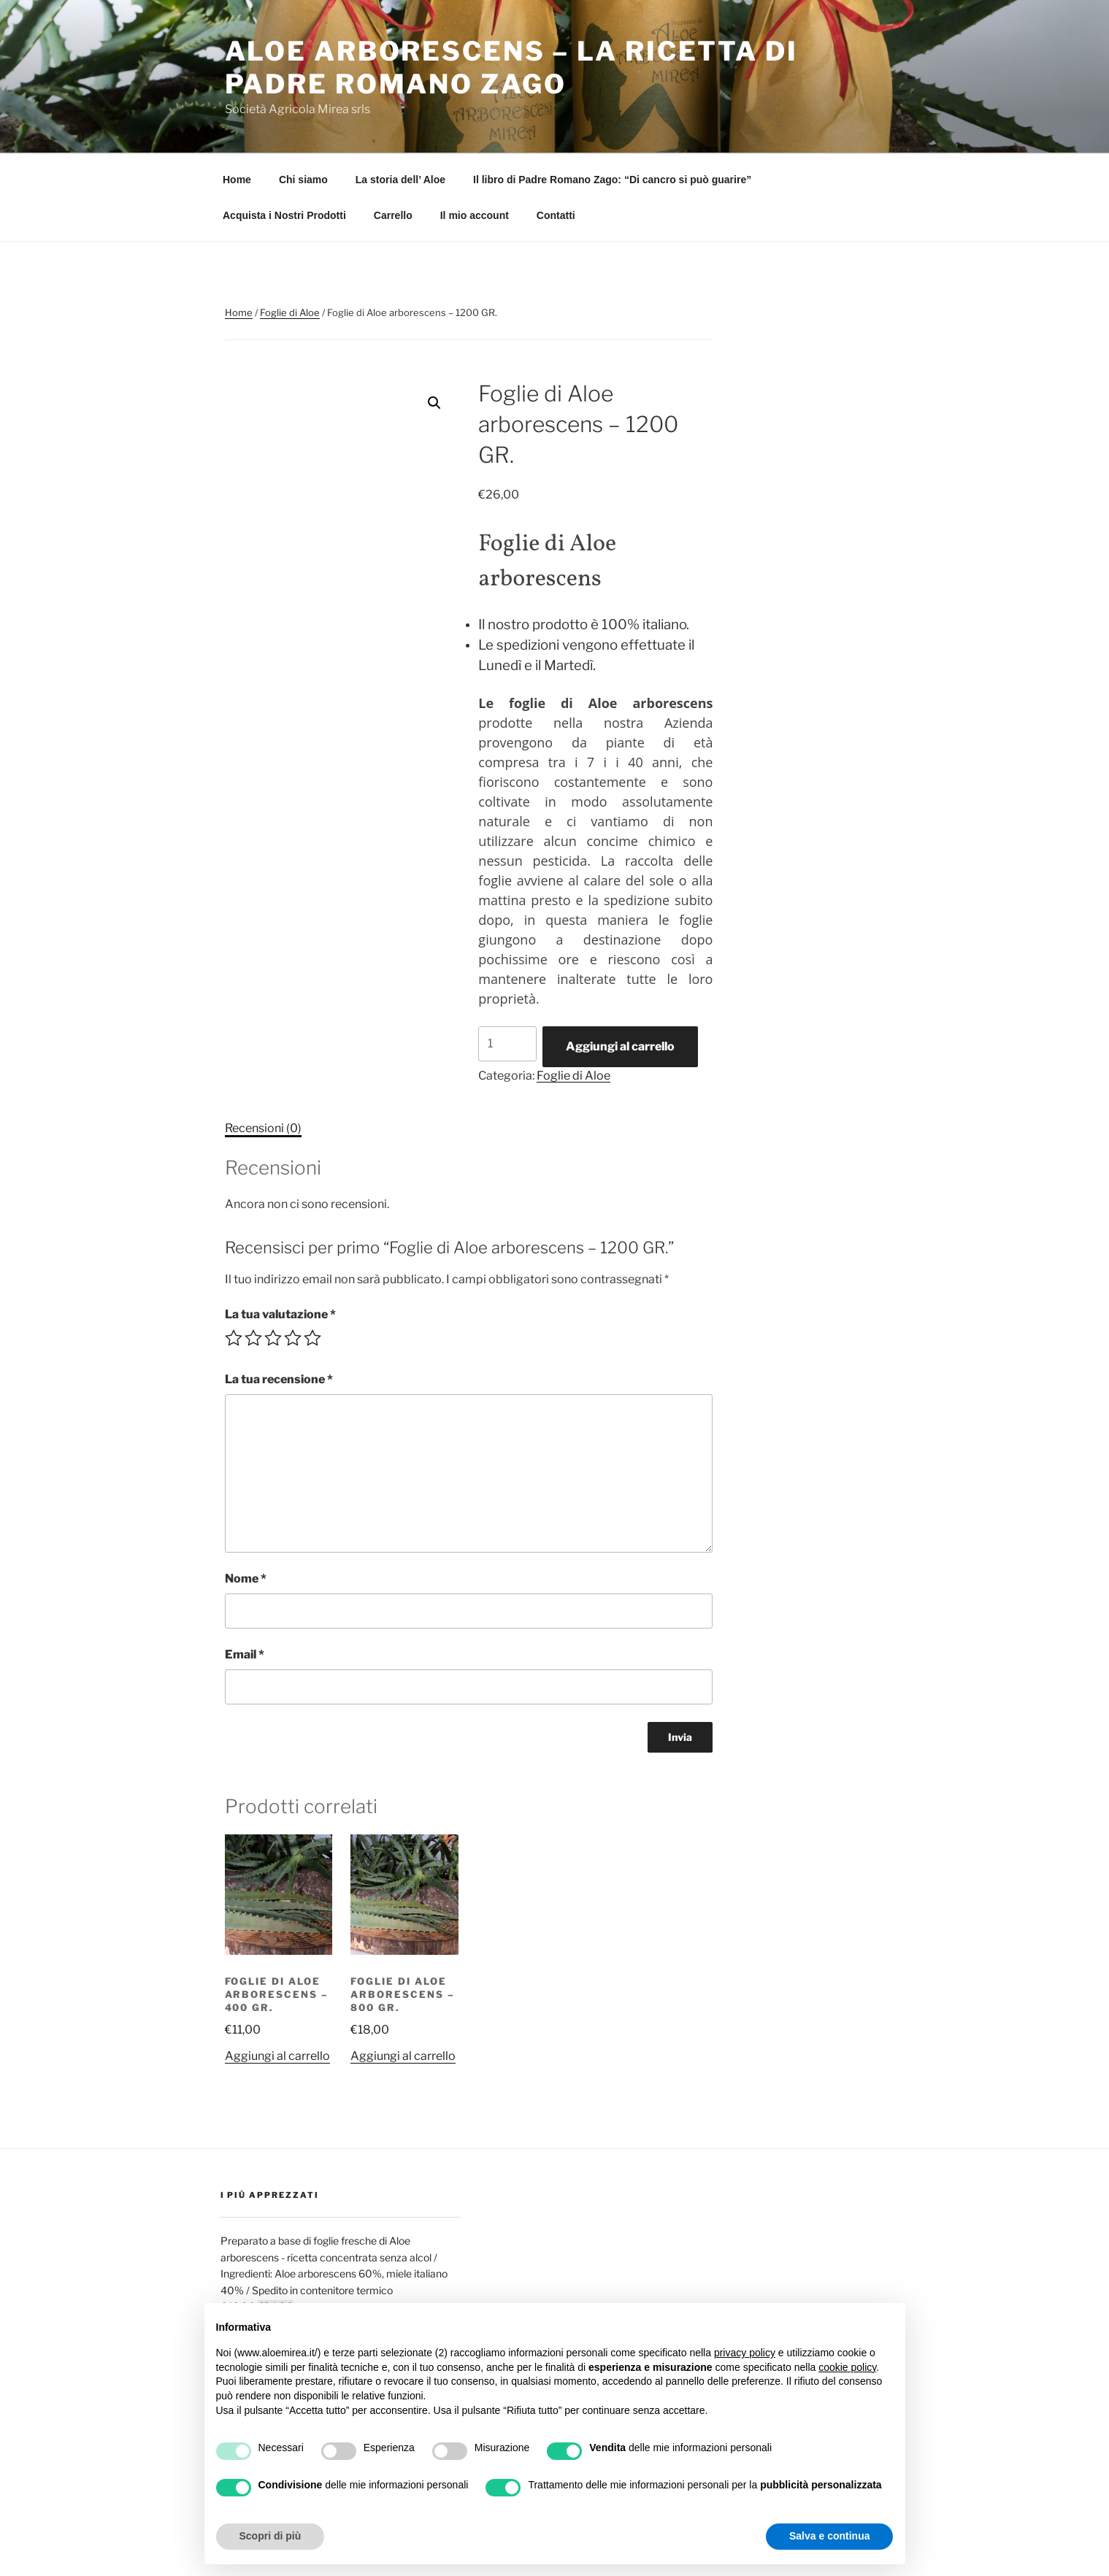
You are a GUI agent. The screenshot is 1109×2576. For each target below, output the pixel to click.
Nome (245, 1578)
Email (244, 1654)
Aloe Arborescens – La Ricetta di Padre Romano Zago (511, 67)
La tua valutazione (280, 1314)
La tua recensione (279, 1379)
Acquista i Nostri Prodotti (284, 215)
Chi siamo (303, 179)
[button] (434, 403)
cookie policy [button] (847, 2367)
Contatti (556, 215)
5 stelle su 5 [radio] (312, 1338)
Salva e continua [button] (829, 2536)
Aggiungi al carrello (620, 1046)
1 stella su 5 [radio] (233, 1338)
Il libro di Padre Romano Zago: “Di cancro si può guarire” (612, 179)
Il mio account (474, 215)
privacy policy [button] (744, 2352)
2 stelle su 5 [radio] (253, 1338)
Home (237, 179)
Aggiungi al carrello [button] (277, 2056)
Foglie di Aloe (290, 312)
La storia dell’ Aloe (400, 179)
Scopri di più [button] (270, 2536)
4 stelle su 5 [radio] (293, 1338)
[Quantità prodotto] (507, 1043)
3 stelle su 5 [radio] (273, 1338)
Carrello (393, 215)
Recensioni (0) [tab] (263, 1128)
